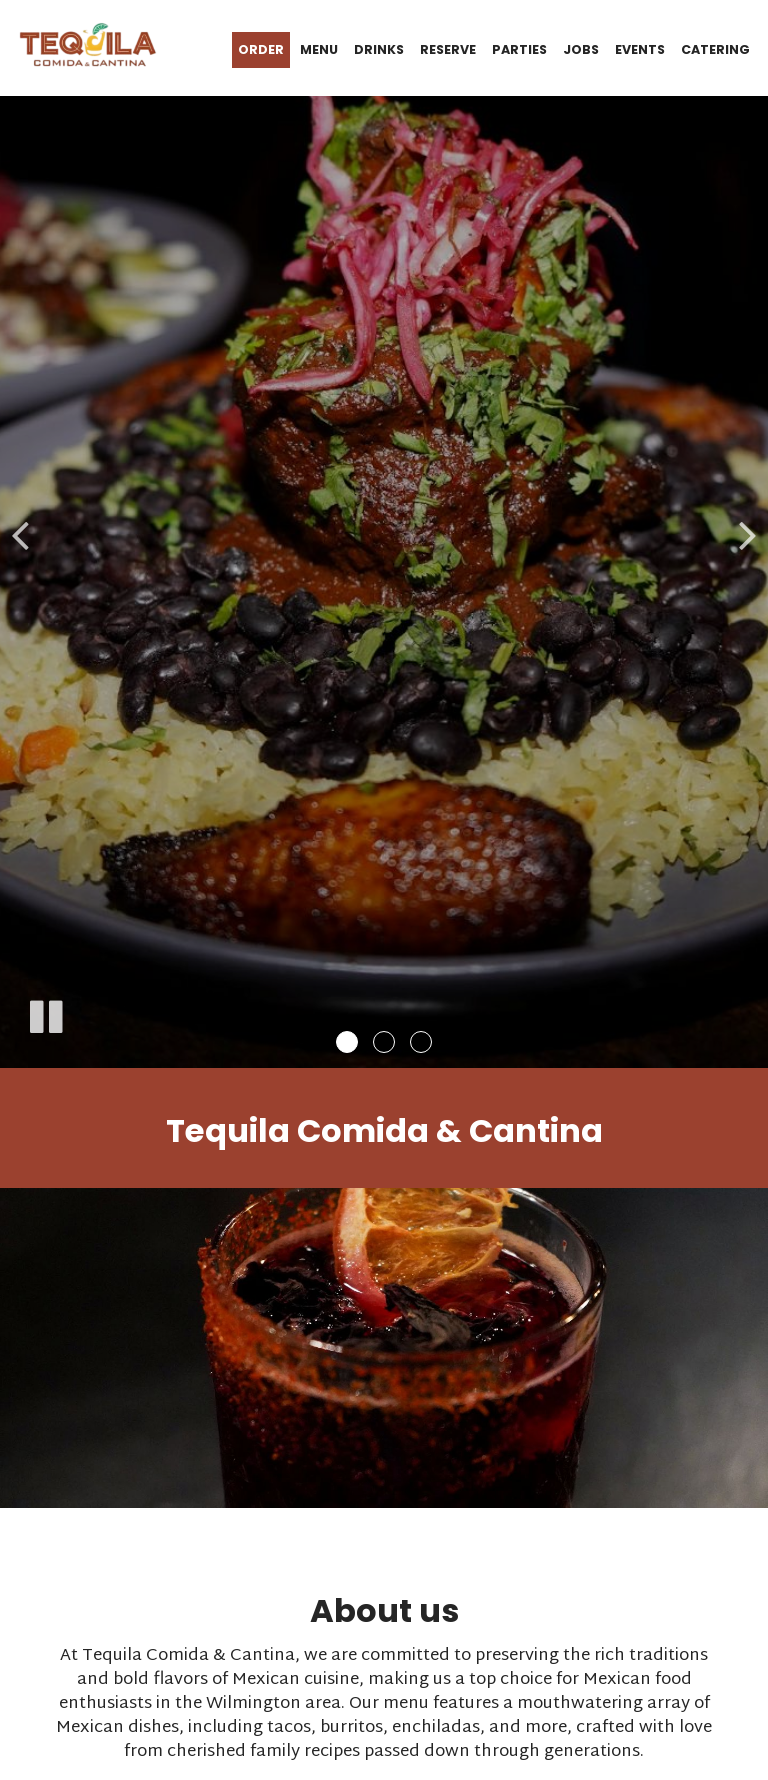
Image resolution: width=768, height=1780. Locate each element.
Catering (715, 49)
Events (640, 49)
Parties (519, 49)
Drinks (379, 49)
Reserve (448, 49)
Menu (319, 49)
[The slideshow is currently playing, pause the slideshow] (45, 1013)
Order (261, 49)
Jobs (581, 49)
